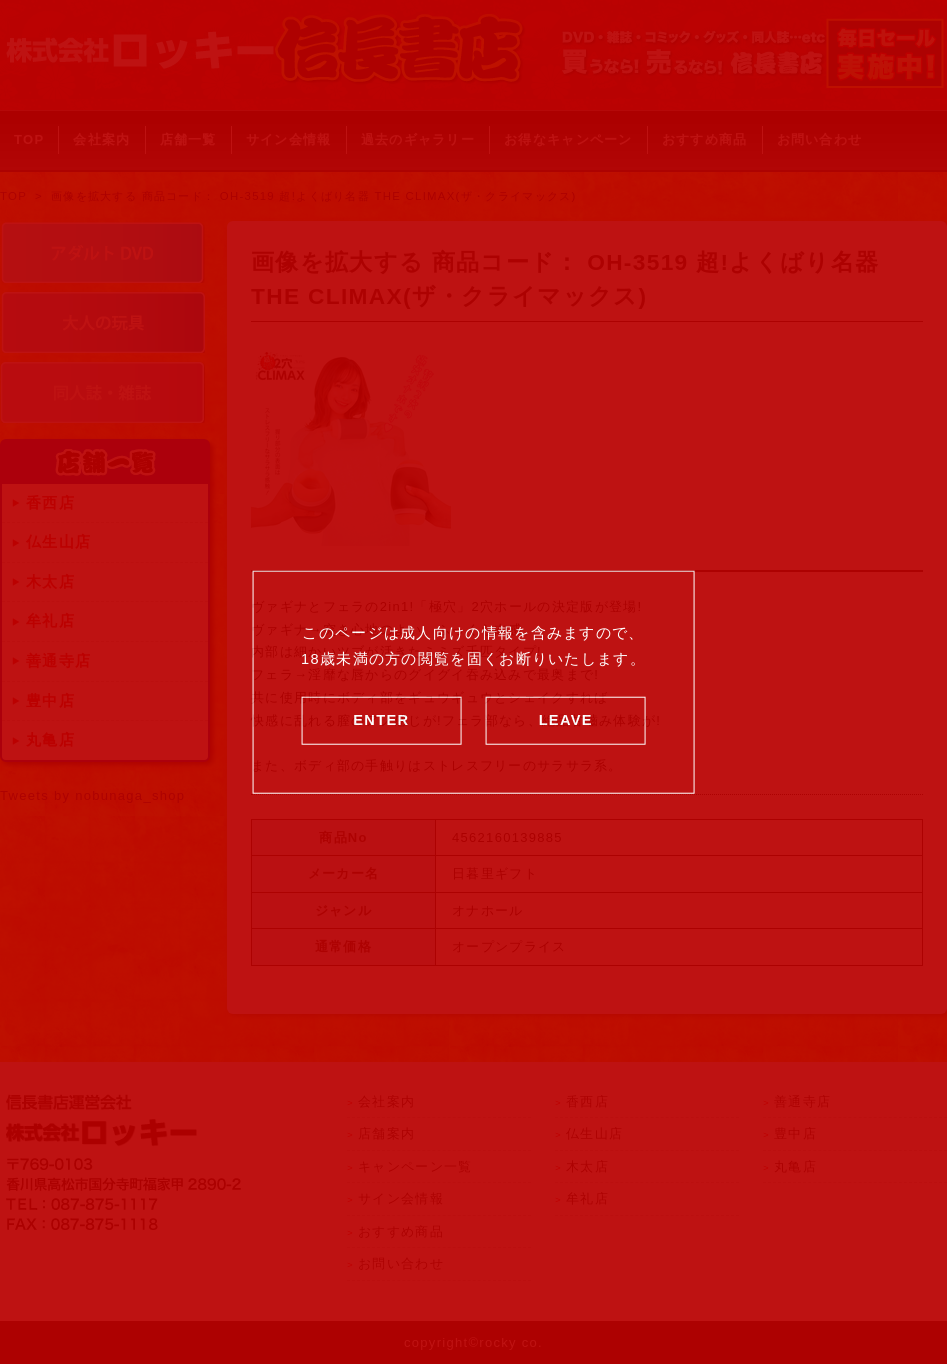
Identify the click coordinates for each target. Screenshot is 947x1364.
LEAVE (566, 719)
